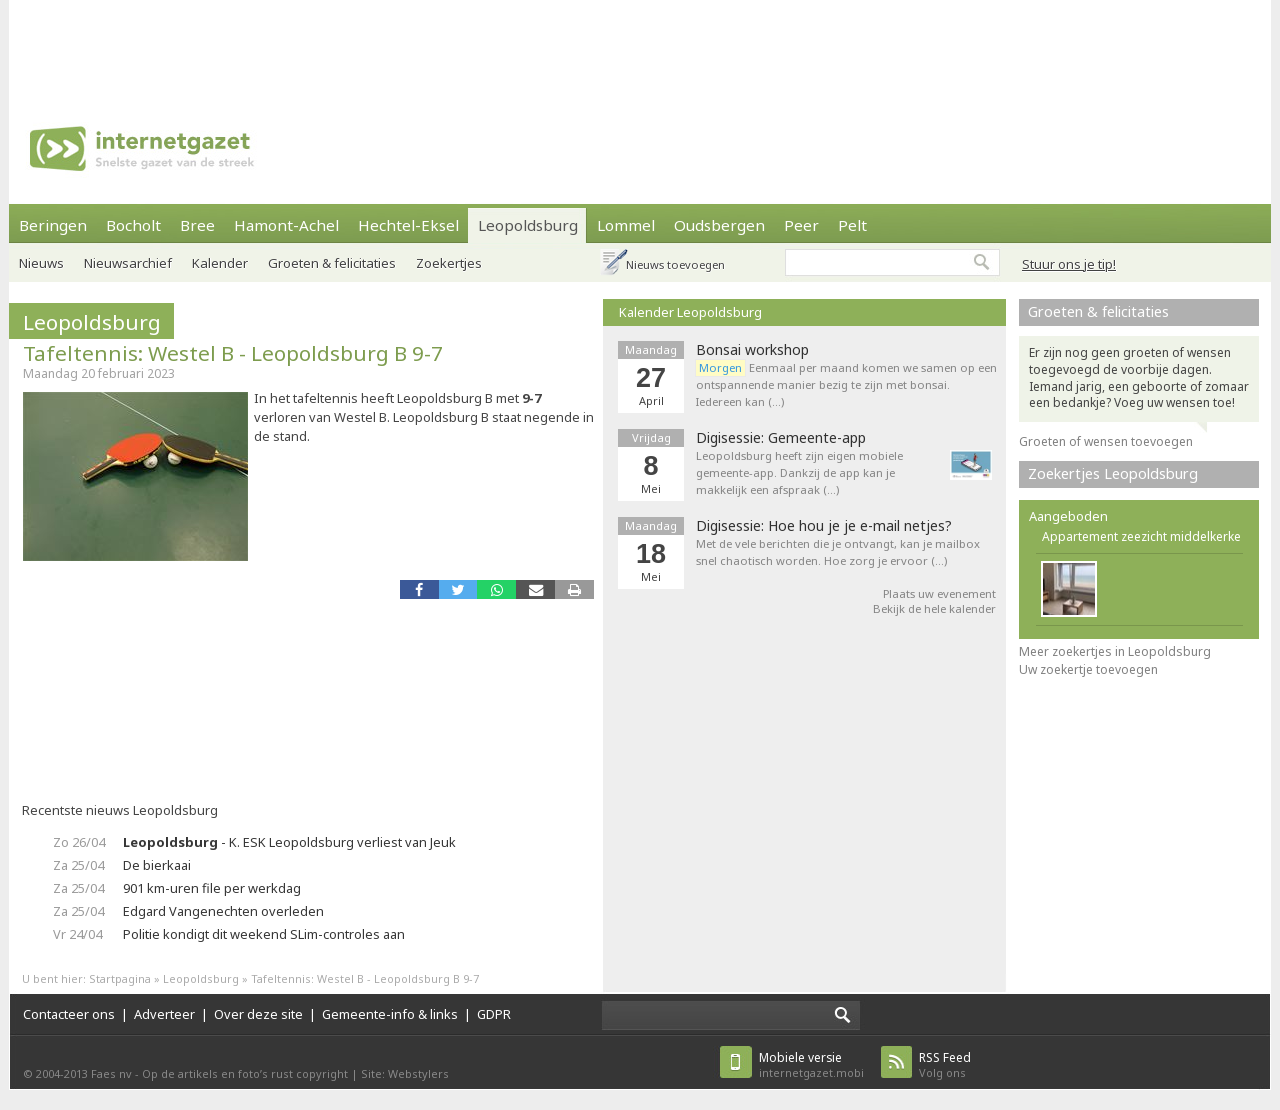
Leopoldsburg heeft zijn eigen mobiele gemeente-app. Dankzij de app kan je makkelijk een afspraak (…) (799, 472)
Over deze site (258, 1014)
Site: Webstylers (405, 1073)
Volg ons (945, 1064)
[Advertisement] (640, 45)
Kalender (220, 263)
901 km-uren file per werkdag (212, 888)
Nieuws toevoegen (675, 264)
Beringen (53, 225)
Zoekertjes (449, 263)
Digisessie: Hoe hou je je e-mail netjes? (824, 526)
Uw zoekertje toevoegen (1088, 669)
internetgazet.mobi (811, 1064)
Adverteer (164, 1014)
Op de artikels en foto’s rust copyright (245, 1073)
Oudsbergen (719, 225)
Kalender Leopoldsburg (690, 312)
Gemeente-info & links (390, 1014)
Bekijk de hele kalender (934, 608)
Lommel (626, 225)
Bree (197, 225)
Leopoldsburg (528, 225)
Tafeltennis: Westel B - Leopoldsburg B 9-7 (233, 353)
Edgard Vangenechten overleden (223, 911)
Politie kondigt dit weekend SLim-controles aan (264, 934)
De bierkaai (157, 865)
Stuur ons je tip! (1069, 264)
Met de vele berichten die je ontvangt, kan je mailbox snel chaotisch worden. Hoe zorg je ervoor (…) (838, 552)
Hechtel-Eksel (408, 225)
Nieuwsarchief (128, 263)
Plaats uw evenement (939, 593)
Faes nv (111, 1073)
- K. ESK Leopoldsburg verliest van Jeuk (289, 842)
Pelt (852, 225)
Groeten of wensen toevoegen (1106, 441)
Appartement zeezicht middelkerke (1141, 536)
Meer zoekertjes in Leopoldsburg (1115, 651)
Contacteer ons (69, 1014)
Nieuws (41, 263)
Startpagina (120, 978)
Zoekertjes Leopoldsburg (1113, 473)
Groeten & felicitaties (332, 263)
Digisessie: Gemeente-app (781, 438)
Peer (801, 225)
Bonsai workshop (752, 350)
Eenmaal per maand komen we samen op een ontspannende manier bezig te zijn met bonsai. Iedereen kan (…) (846, 384)
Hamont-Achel (286, 225)
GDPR (494, 1014)
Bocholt (133, 225)
